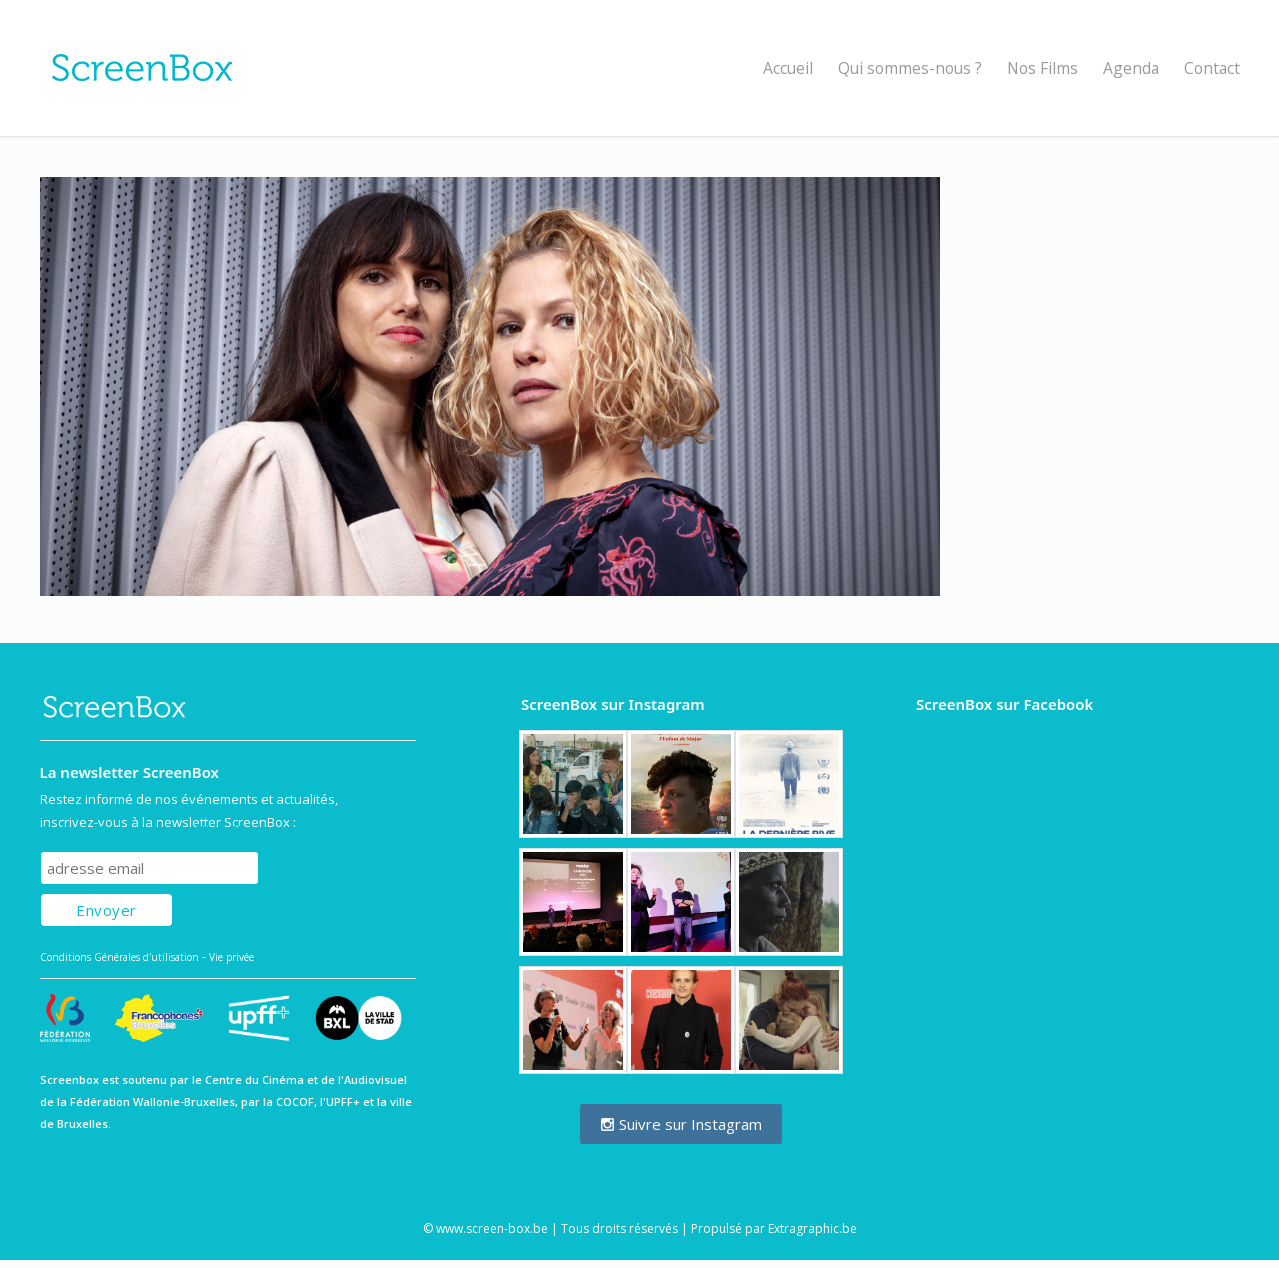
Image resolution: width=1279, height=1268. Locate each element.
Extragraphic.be (812, 1228)
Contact (1212, 68)
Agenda (1131, 68)
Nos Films (1042, 68)
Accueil (788, 68)
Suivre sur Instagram (681, 1124)
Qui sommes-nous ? (910, 68)
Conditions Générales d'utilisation (119, 957)
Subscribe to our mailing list (148, 832)
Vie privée (231, 957)
